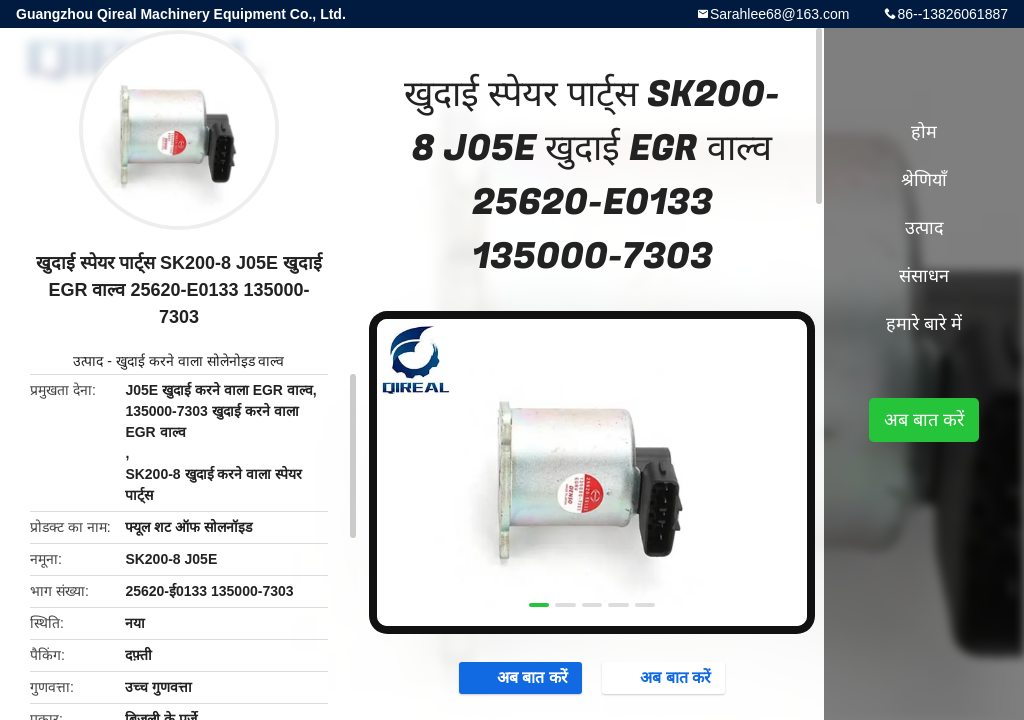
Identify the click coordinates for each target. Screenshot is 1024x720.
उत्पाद (88, 361)
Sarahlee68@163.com (780, 14)
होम (924, 132)
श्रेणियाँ (924, 180)
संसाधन (924, 276)
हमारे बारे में (924, 324)
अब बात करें (522, 677)
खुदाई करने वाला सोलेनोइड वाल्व (200, 361)
